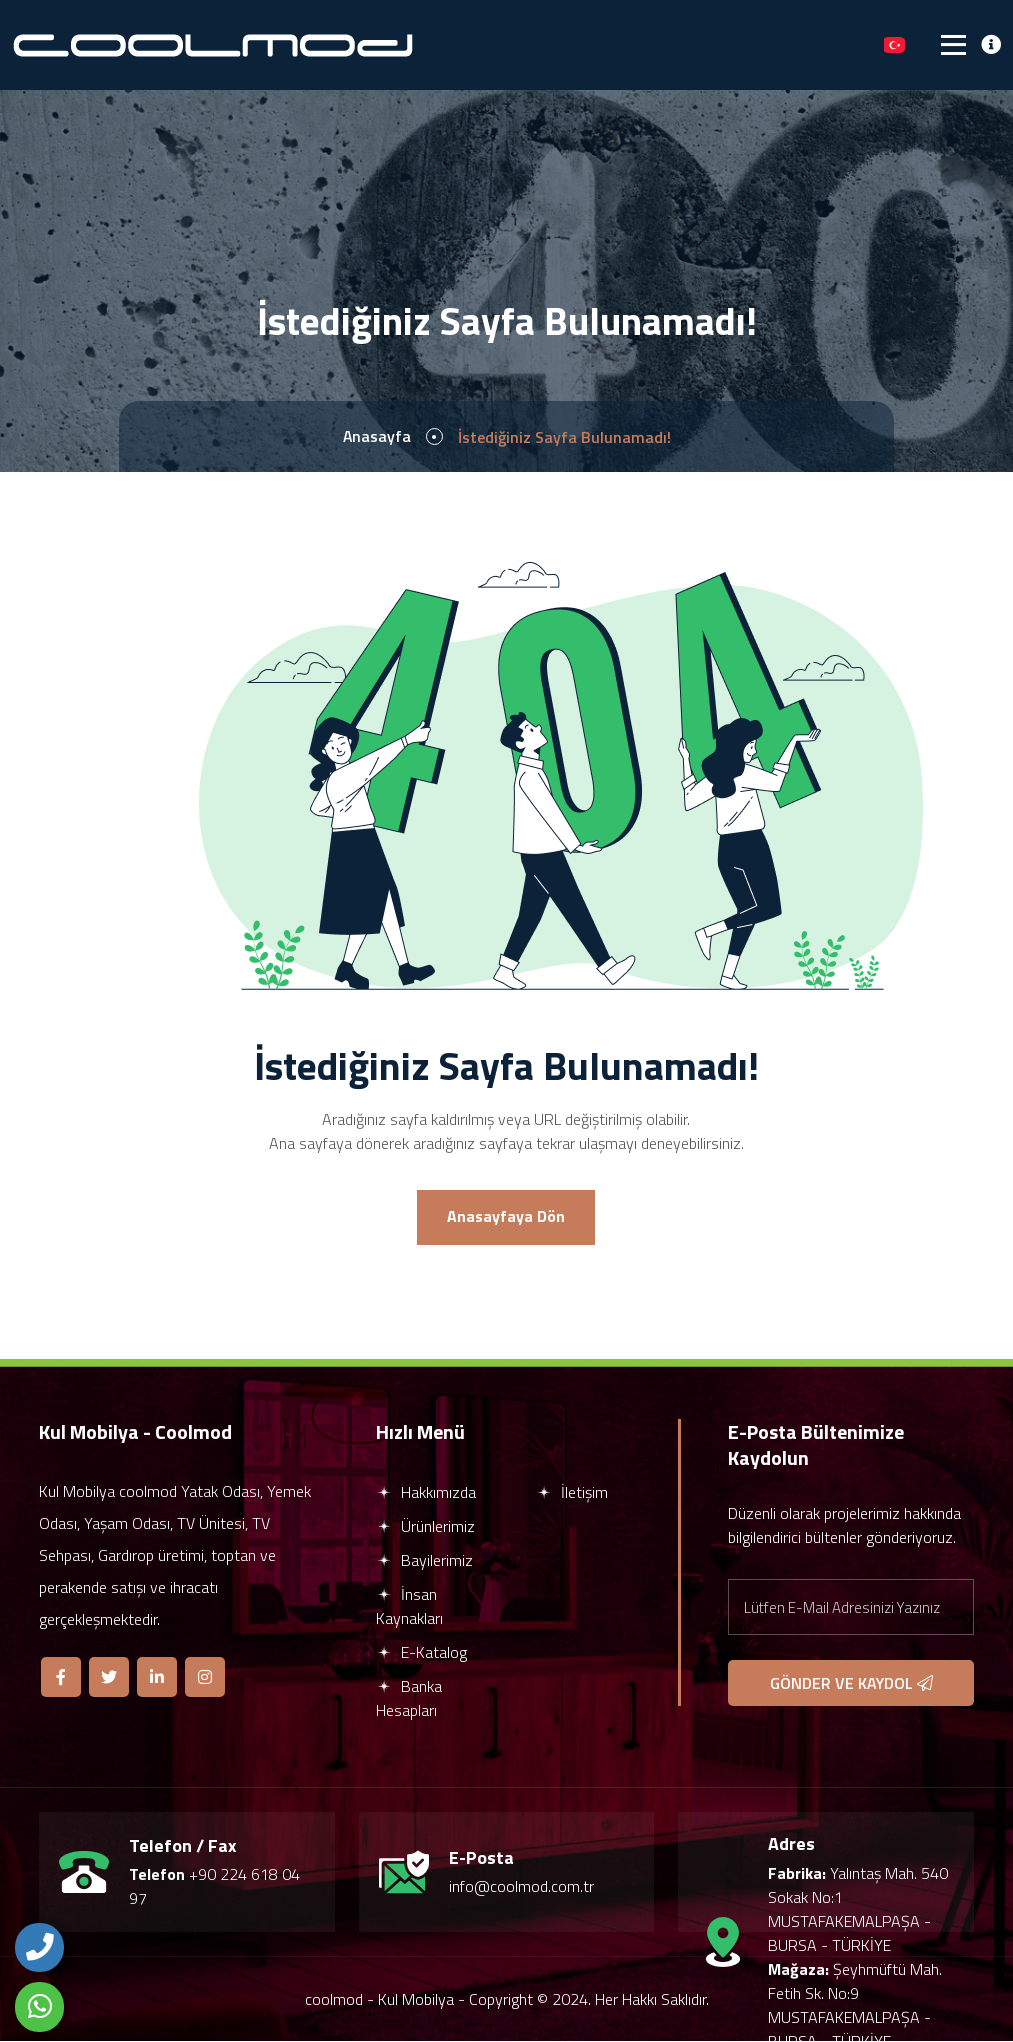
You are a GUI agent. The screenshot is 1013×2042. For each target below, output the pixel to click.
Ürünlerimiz (425, 1527)
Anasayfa (376, 437)
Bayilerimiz (424, 1561)
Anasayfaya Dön (506, 1218)
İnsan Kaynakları (409, 1607)
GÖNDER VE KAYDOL (851, 1684)
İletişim (572, 1493)
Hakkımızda (426, 1493)
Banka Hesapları (409, 1699)
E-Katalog (421, 1653)
